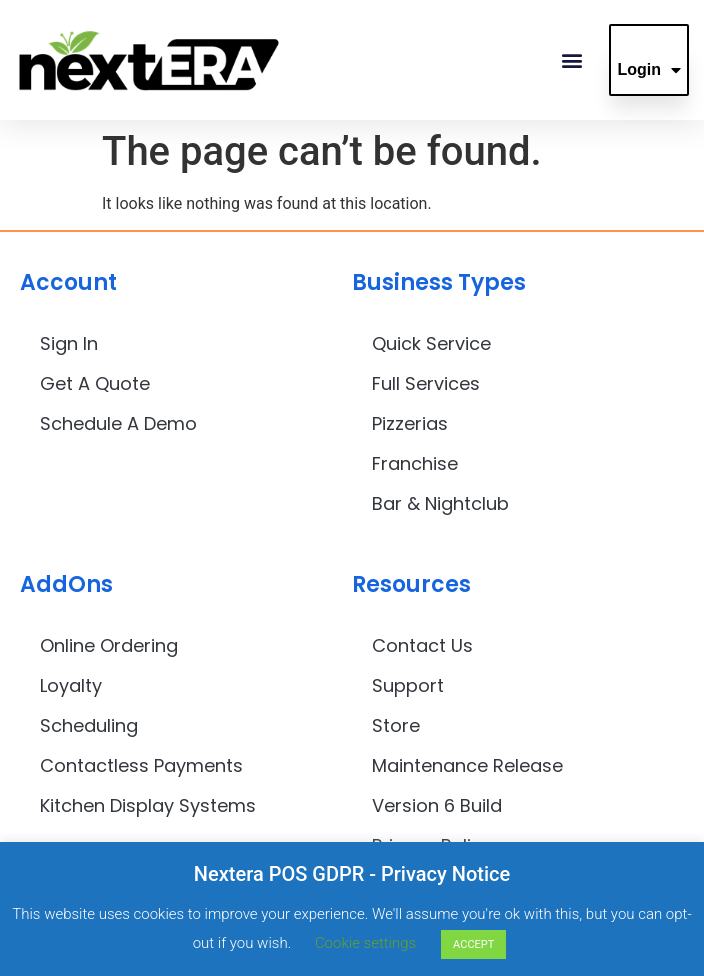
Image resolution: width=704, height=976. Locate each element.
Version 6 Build (437, 805)
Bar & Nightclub (440, 503)
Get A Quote (95, 383)
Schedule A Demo (118, 423)
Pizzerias (410, 423)
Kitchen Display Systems (148, 805)
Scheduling (89, 725)
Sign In (69, 343)
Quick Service (431, 343)
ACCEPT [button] (473, 944)
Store (396, 725)
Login (649, 70)
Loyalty (71, 685)
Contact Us (422, 645)
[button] (571, 60)
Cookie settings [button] (365, 943)
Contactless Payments (141, 765)
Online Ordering (109, 645)
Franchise (415, 463)
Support (408, 685)
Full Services (426, 383)
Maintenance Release (467, 765)
